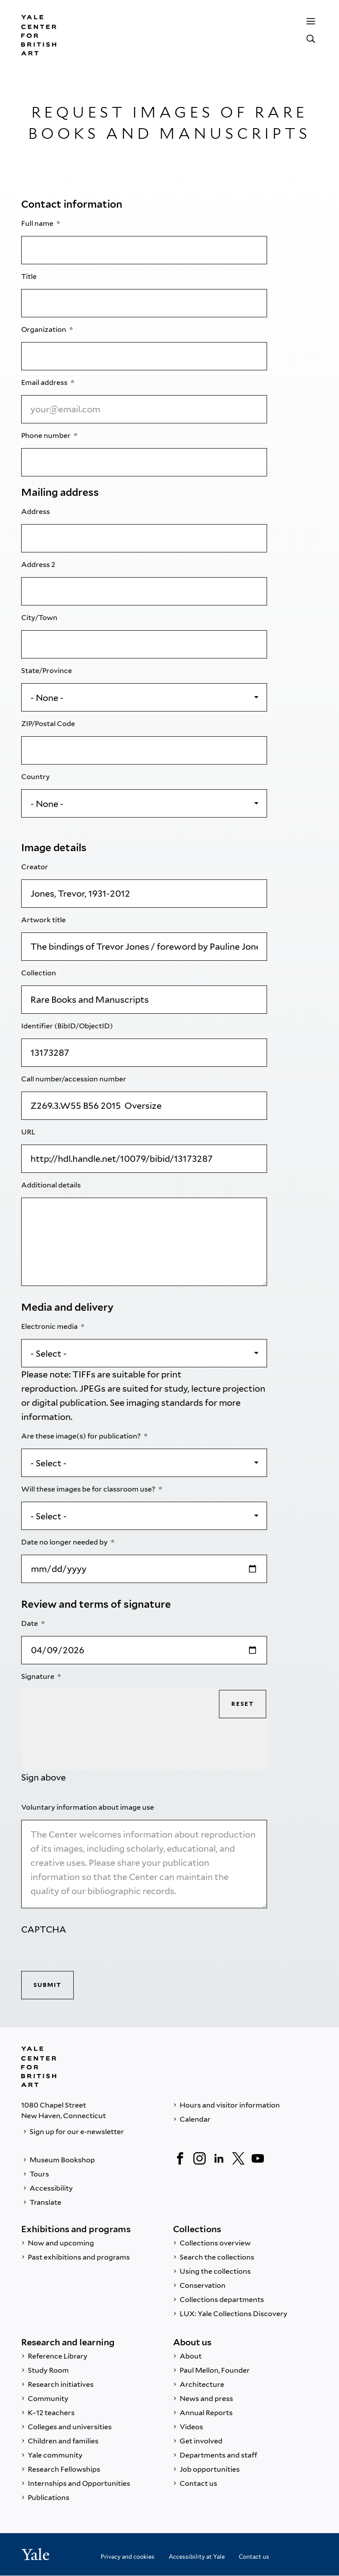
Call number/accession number (74, 1079)
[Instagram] (199, 2158)
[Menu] (311, 21)
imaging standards (164, 1402)
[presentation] (88, 1954)
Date (30, 1623)
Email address (45, 382)
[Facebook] (180, 2158)
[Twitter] (238, 2158)
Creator (35, 867)
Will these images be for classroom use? (89, 1489)
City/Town (40, 617)
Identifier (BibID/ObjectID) (67, 1026)
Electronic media (50, 1326)
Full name (38, 223)
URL (29, 1132)
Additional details (51, 1185)
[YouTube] (258, 2158)
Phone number (46, 435)
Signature (38, 1676)
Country (36, 776)
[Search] (311, 39)
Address (36, 511)
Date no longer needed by (65, 1542)
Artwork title (44, 920)
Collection (39, 973)
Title (29, 276)
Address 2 (38, 564)
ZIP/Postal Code (48, 723)
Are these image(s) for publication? (81, 1436)
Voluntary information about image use (88, 1807)
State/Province (47, 670)
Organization (44, 329)
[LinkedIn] (219, 2158)
